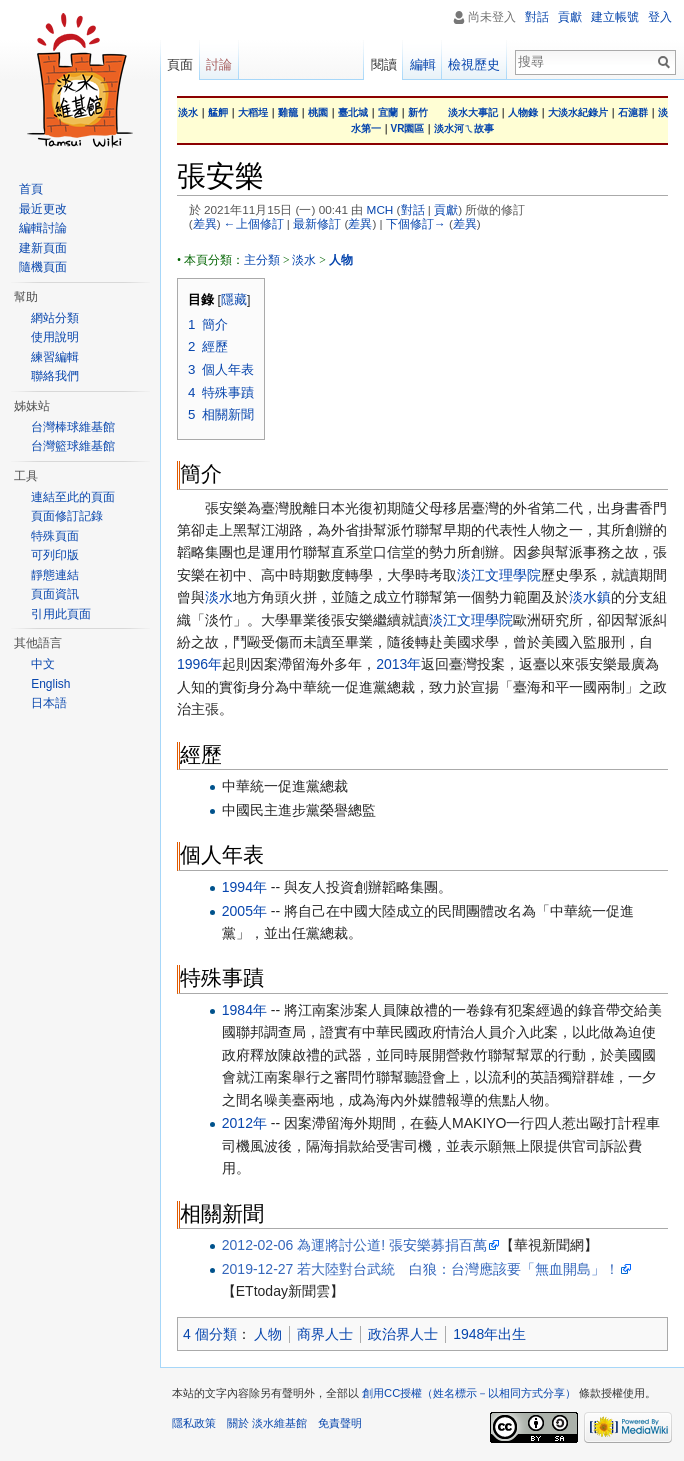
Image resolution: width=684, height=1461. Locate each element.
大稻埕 (253, 112)
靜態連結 (55, 575)
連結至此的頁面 (73, 497)
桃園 (318, 112)
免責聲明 (340, 1423)
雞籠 (288, 112)
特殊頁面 (55, 536)
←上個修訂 (254, 223)
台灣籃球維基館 (73, 446)
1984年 (244, 1010)
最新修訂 (317, 223)
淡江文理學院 (499, 575)
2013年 (398, 664)
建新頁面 (43, 248)
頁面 (180, 64)
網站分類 (55, 318)
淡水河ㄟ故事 (464, 128)
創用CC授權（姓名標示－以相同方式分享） (469, 1393)
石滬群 (633, 112)
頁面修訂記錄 (67, 516)
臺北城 (353, 112)
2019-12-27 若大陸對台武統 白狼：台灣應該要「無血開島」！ (421, 1269)
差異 (205, 223)
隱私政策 (194, 1423)
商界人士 (325, 1334)
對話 (413, 209)
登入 (660, 17)
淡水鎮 (590, 597)
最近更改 (43, 209)
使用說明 (55, 337)
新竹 (418, 112)
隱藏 (234, 300)
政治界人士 (403, 1334)
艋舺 (218, 112)
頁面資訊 (55, 594)
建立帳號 (615, 17)
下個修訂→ (416, 223)
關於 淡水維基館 (267, 1423)
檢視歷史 (474, 64)
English (50, 684)
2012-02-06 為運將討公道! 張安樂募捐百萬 (354, 1245)
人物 (268, 1334)
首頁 (31, 189)
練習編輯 (55, 357)
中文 (43, 664)
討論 (219, 64)
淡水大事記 (473, 112)
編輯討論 (43, 228)
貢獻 (446, 209)
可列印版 (55, 555)
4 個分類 (210, 1334)
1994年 (244, 887)
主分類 (262, 260)
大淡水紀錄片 (578, 112)
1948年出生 (489, 1334)
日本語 (49, 703)
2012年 (244, 1123)
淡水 (188, 112)
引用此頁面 (61, 614)
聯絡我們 (55, 376)
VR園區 (408, 128)
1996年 (199, 664)
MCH (380, 209)
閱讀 (384, 64)
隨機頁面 (43, 267)
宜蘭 (388, 112)
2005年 (244, 911)
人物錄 (523, 112)
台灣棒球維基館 (73, 427)
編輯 (423, 64)
